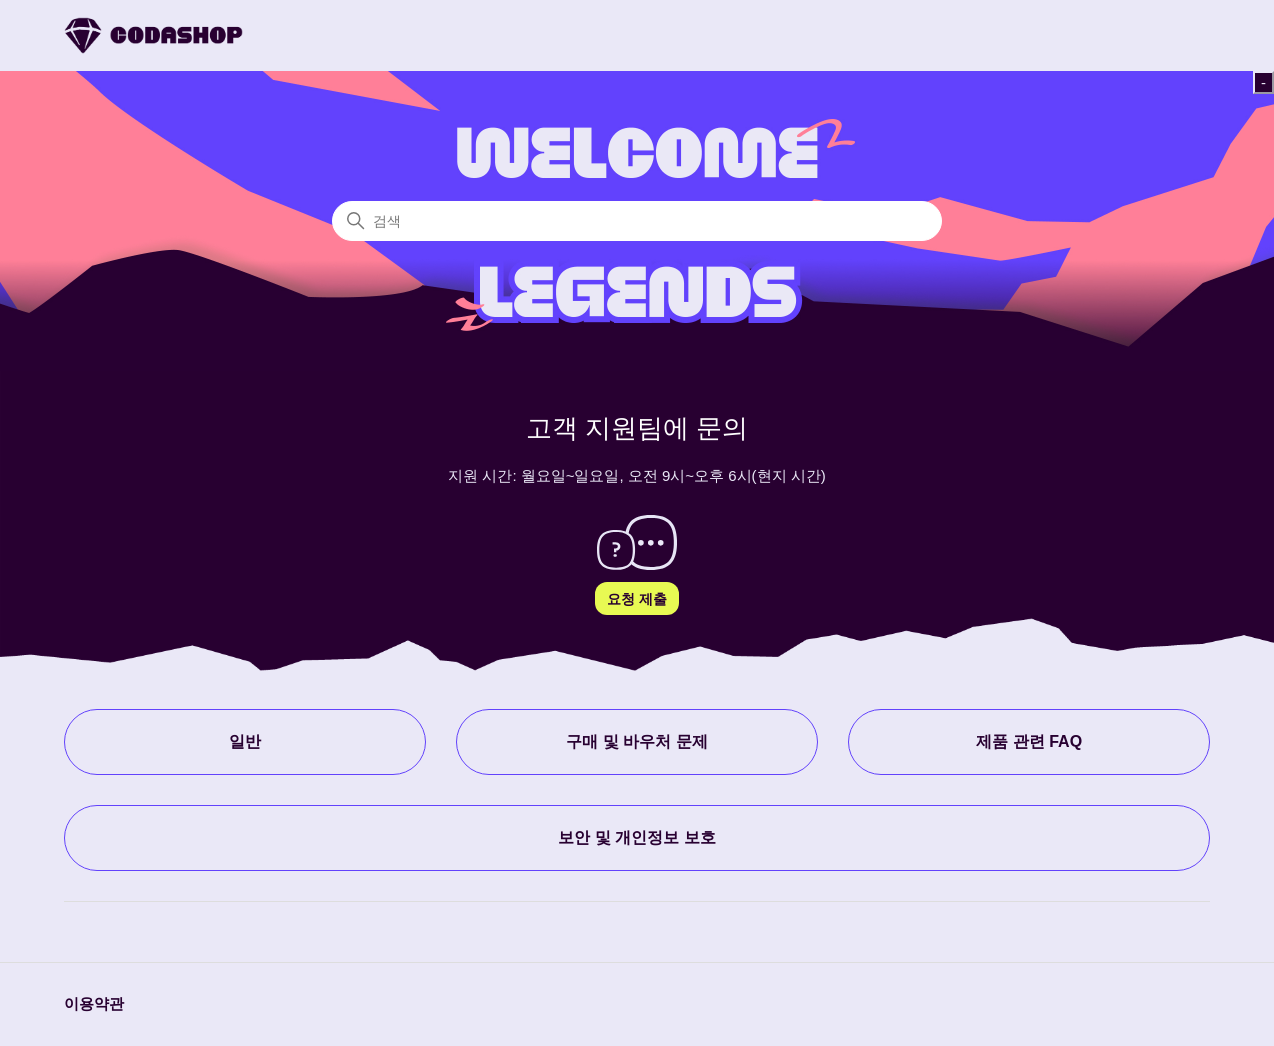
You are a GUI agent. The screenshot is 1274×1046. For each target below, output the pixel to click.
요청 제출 (637, 598)
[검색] (637, 221)
